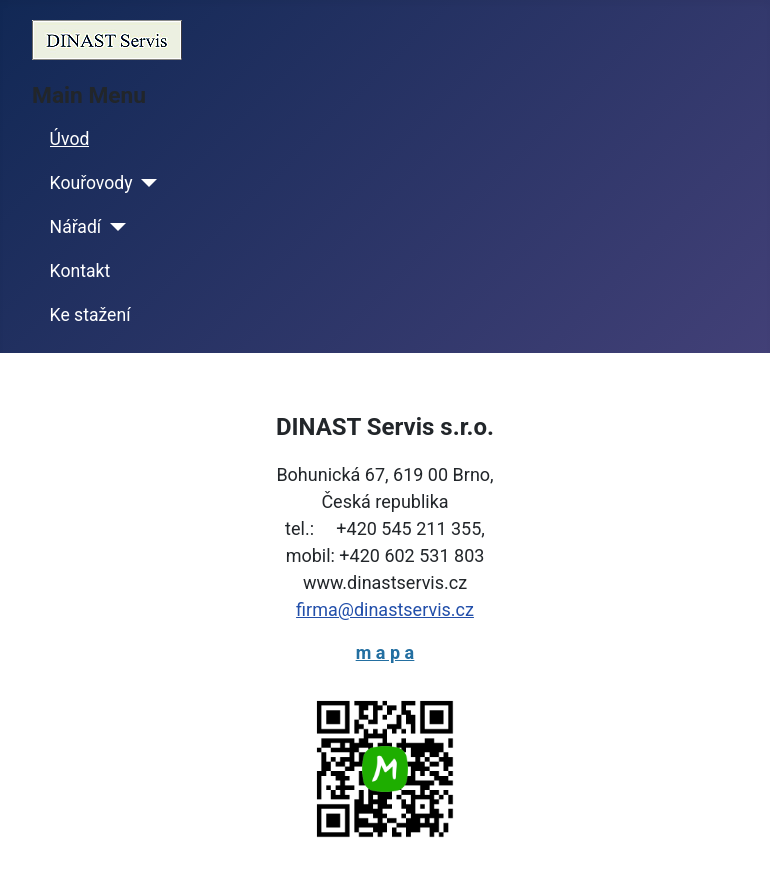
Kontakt (80, 271)
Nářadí (76, 227)
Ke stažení (90, 315)
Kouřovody (91, 183)
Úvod (70, 139)
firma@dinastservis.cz (385, 609)
